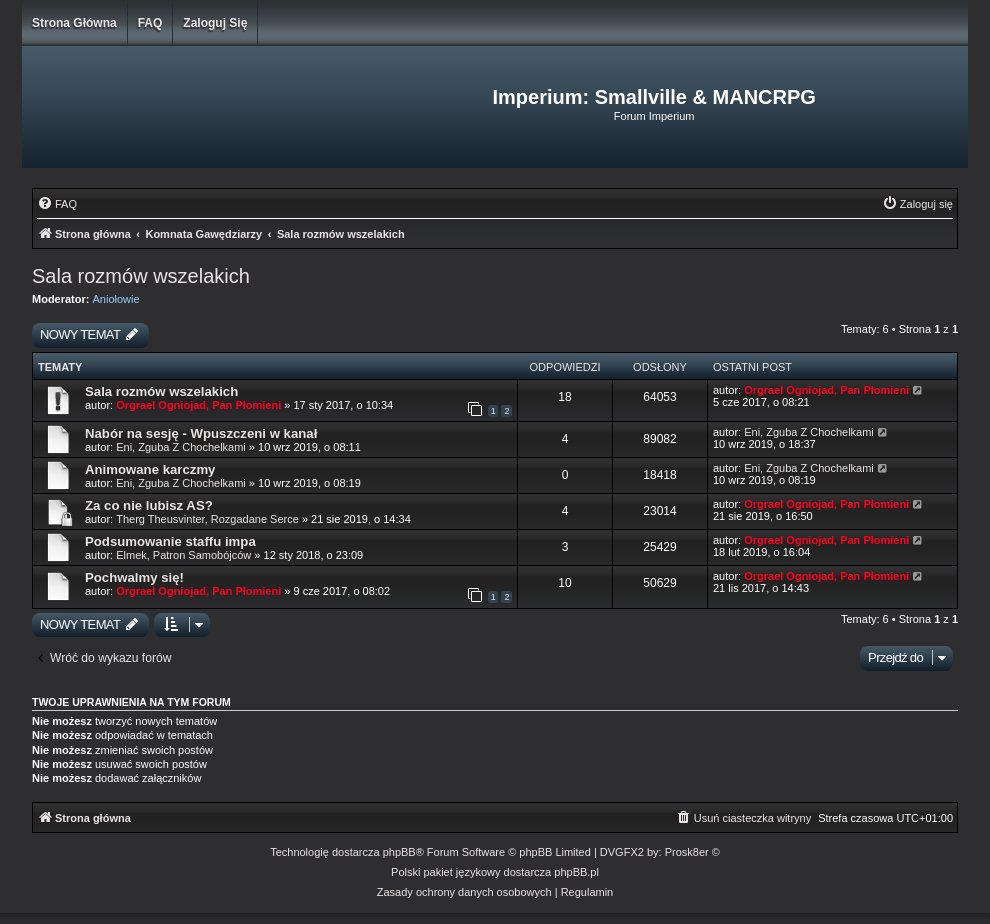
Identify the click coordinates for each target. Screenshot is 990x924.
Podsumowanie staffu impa (170, 541)
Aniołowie (116, 299)
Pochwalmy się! (134, 577)
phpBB (399, 852)
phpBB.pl (576, 872)
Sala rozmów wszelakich (141, 276)
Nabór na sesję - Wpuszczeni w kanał (201, 433)
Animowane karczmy (150, 469)
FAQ (150, 23)
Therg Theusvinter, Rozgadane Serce (207, 519)
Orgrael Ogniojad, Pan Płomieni (198, 405)
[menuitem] (57, 204)
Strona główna (74, 23)
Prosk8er (687, 852)
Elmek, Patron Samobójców (183, 555)
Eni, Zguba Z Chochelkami (181, 447)
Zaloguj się (215, 23)
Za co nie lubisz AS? (149, 505)
